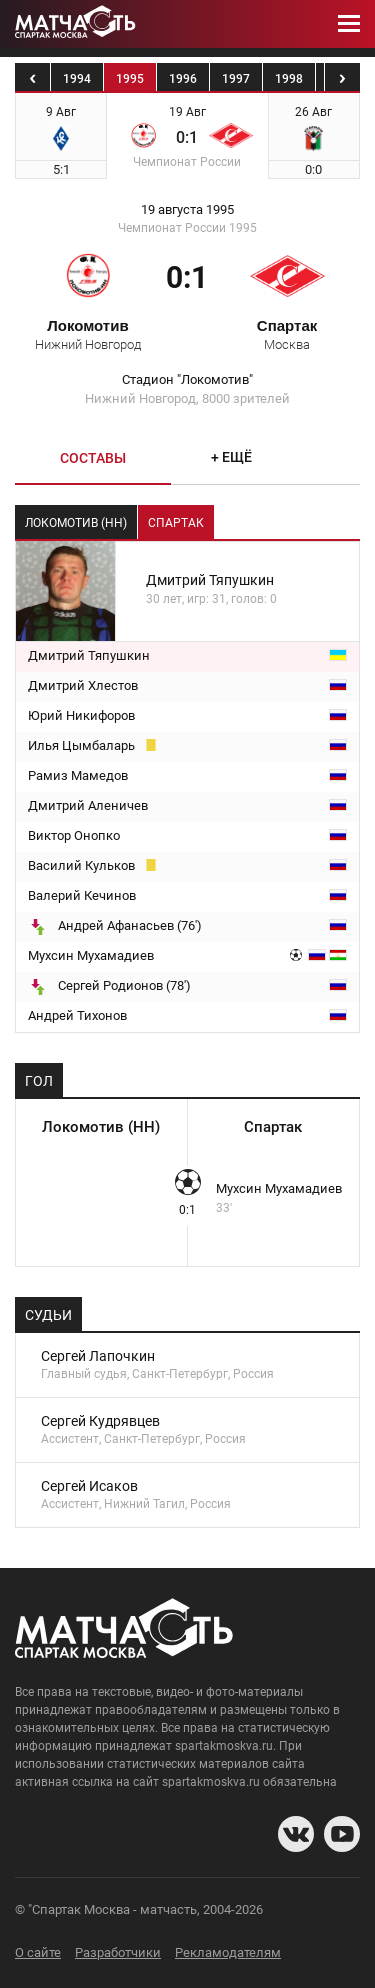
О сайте (38, 1952)
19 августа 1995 (187, 210)
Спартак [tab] (176, 523)
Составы (93, 458)
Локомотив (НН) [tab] (76, 523)
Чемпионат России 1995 (187, 228)
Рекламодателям (228, 1952)
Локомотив (88, 334)
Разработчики (118, 1952)
